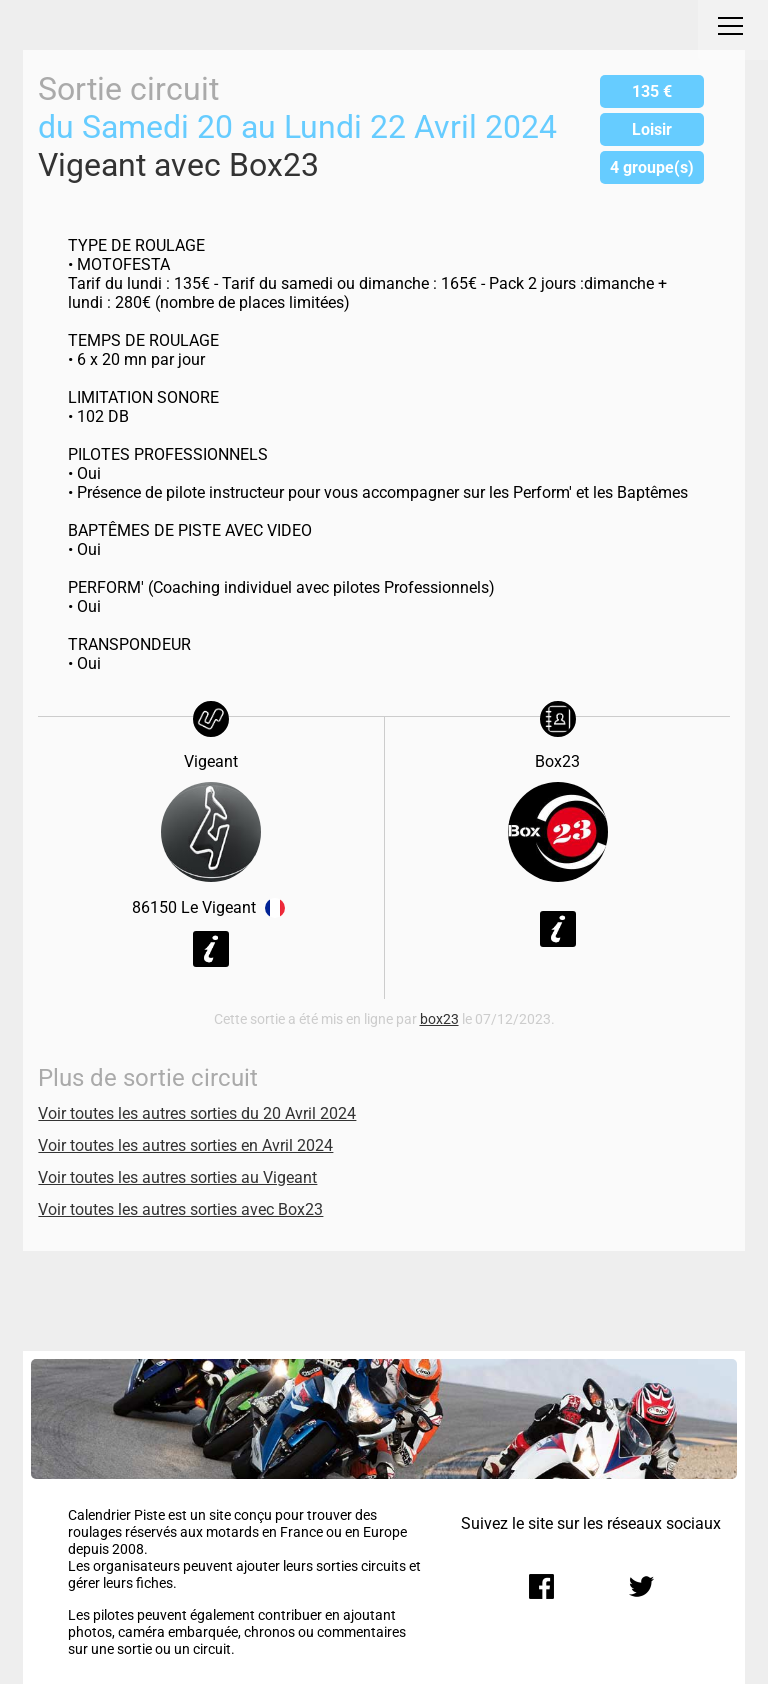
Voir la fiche (211, 949)
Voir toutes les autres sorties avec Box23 (180, 1209)
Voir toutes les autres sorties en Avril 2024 (185, 1145)
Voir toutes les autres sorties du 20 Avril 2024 (197, 1113)
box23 (439, 1019)
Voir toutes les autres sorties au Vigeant (177, 1177)
